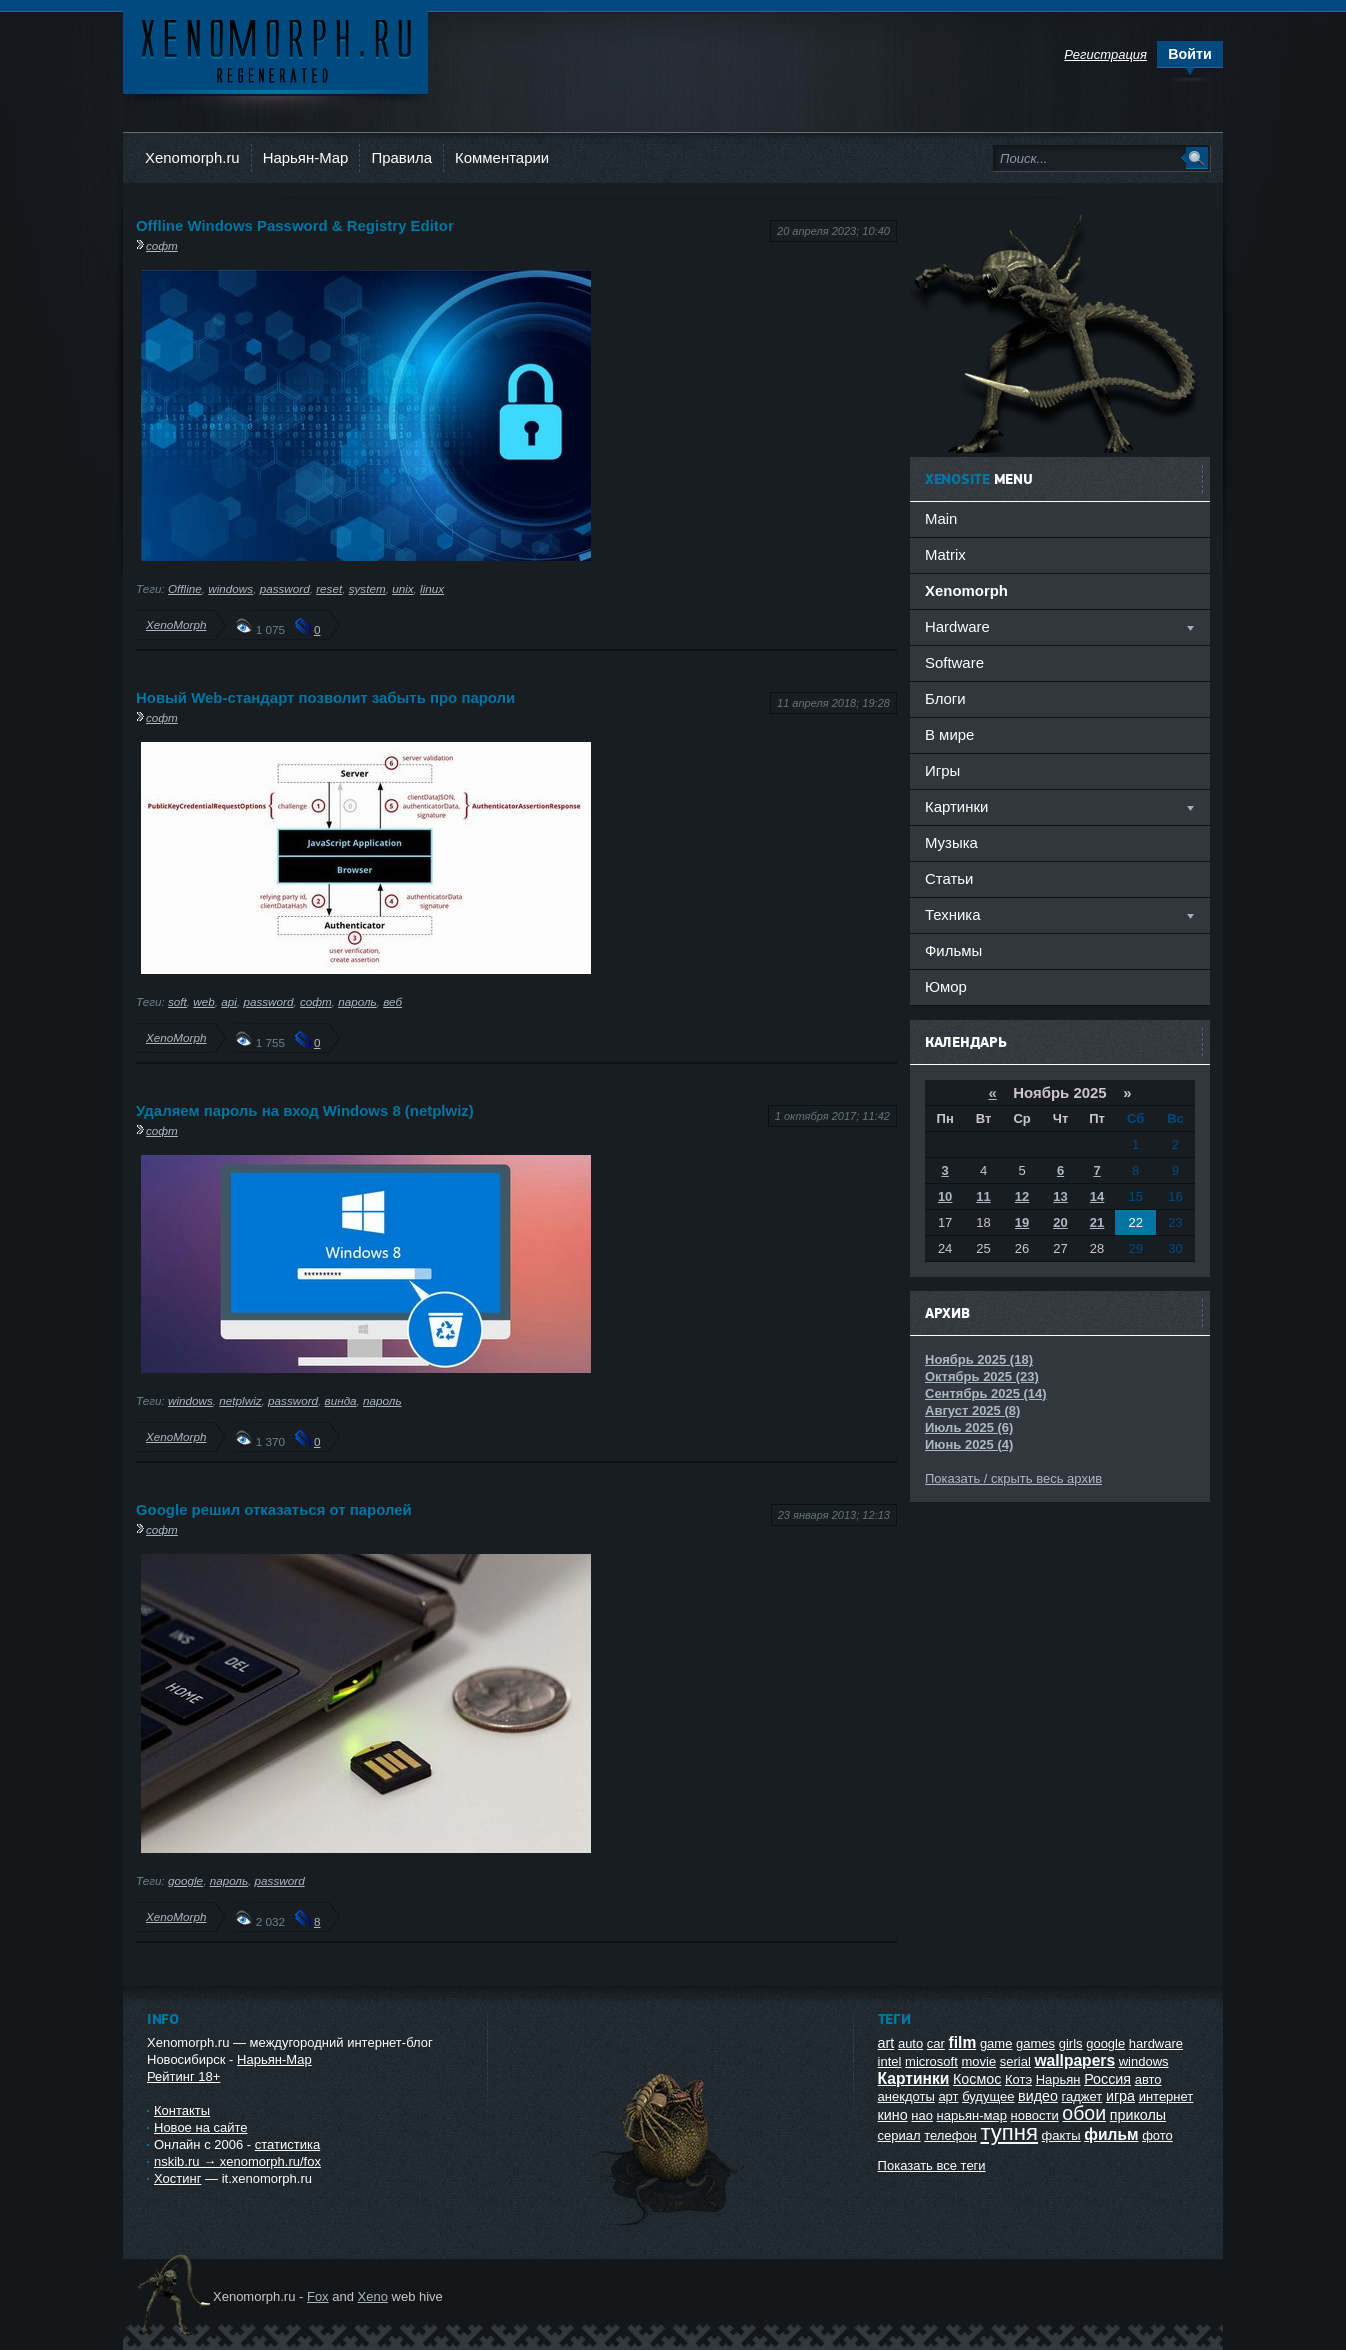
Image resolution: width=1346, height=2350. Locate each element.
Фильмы (953, 950)
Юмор (946, 986)
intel (890, 2061)
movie (978, 2061)
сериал (899, 2135)
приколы (1138, 2115)
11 (983, 1196)
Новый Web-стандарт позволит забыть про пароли (325, 697)
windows (230, 588)
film (963, 2042)
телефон (950, 2135)
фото (1157, 2135)
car (936, 2043)
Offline (185, 588)
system (367, 588)
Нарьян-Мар (306, 157)
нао (922, 2115)
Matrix (945, 554)
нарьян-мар (972, 2115)
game (996, 2043)
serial (1015, 2061)
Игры (942, 770)
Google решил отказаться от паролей (274, 1509)
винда (341, 1400)
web (203, 1001)
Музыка (951, 842)
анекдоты (906, 2096)
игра (1120, 2096)
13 (1060, 1196)
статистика (287, 2144)
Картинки (914, 2078)
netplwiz (240, 1400)
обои (1084, 2113)
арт (948, 2096)
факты (1061, 2135)
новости (1035, 2115)
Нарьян (1058, 2079)
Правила (401, 157)
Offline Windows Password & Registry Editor (295, 225)
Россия (1107, 2079)
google (185, 1880)
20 (1060, 1222)
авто (1148, 2079)
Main (941, 518)
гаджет (1082, 2096)
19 (1022, 1222)
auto (910, 2043)
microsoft (931, 2061)
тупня (1009, 2132)
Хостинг (177, 2178)
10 (945, 1196)
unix (402, 588)
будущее (988, 2096)
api (229, 1001)
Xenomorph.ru (192, 157)
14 (1097, 1196)
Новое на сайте (201, 2127)
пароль (357, 1001)
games (1035, 2043)
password (285, 588)
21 (1097, 1222)
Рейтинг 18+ (183, 2076)
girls (1071, 2043)
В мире (949, 734)
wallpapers (1074, 2060)
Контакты (182, 2110)
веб (392, 1001)
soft (177, 1001)
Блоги (945, 698)
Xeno (373, 2296)
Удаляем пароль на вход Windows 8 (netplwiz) (305, 1110)
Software (954, 662)
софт (162, 245)
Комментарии (502, 157)
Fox (318, 2296)
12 (1022, 1196)
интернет (1166, 2096)
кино (893, 2115)
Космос (977, 2079)
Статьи (949, 878)
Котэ (1018, 2079)
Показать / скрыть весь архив (1013, 1478)
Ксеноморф (275, 49)
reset (329, 588)
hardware (1156, 2043)
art (886, 2043)
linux (432, 588)
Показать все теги (932, 2165)
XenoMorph (176, 624)
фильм (1111, 2134)
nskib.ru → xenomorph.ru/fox (237, 2161)
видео (1038, 2096)
